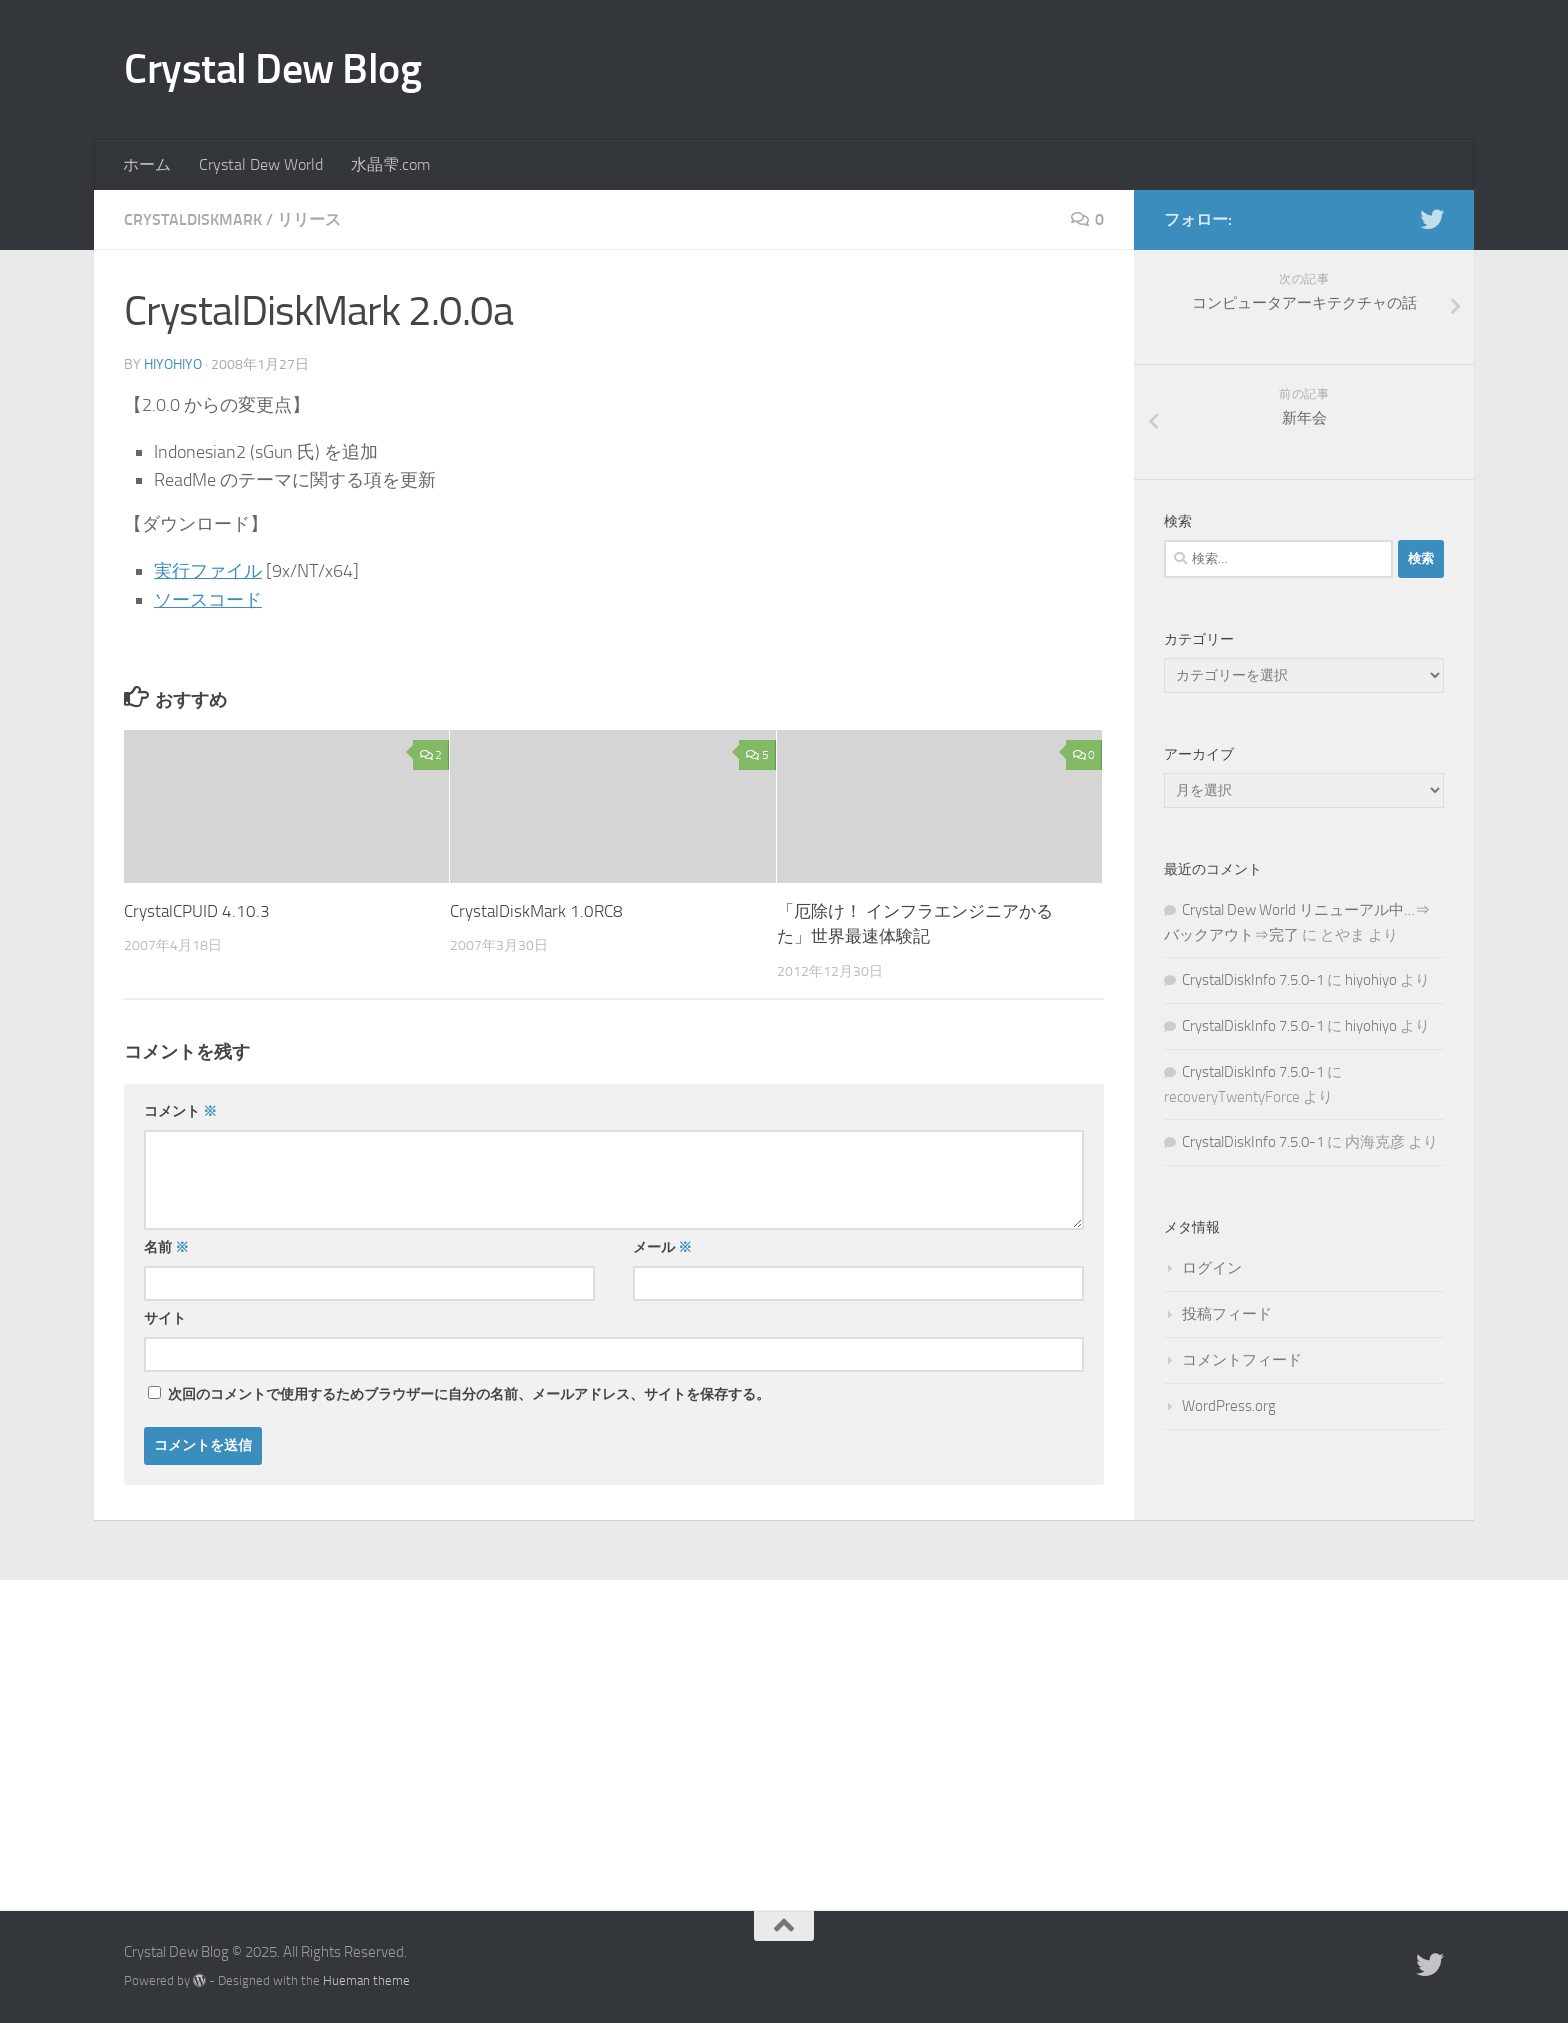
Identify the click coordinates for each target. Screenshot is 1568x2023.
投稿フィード (1227, 1314)
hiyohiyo (173, 364)
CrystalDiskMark (193, 219)
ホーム (147, 164)
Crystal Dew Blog (272, 69)
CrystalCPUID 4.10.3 (197, 911)
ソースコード (208, 600)
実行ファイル (208, 571)
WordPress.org (1229, 1406)
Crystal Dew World (261, 164)
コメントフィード (1242, 1360)
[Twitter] (1432, 219)
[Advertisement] (784, 1730)
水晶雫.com (390, 164)
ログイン (1212, 1268)
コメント (180, 1111)
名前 (166, 1247)
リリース (309, 219)
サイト (165, 1318)
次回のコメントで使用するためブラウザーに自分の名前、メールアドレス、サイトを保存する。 (469, 1394)
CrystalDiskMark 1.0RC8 (536, 911)
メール (662, 1247)
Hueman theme (366, 1980)
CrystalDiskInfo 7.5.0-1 (1253, 980)
